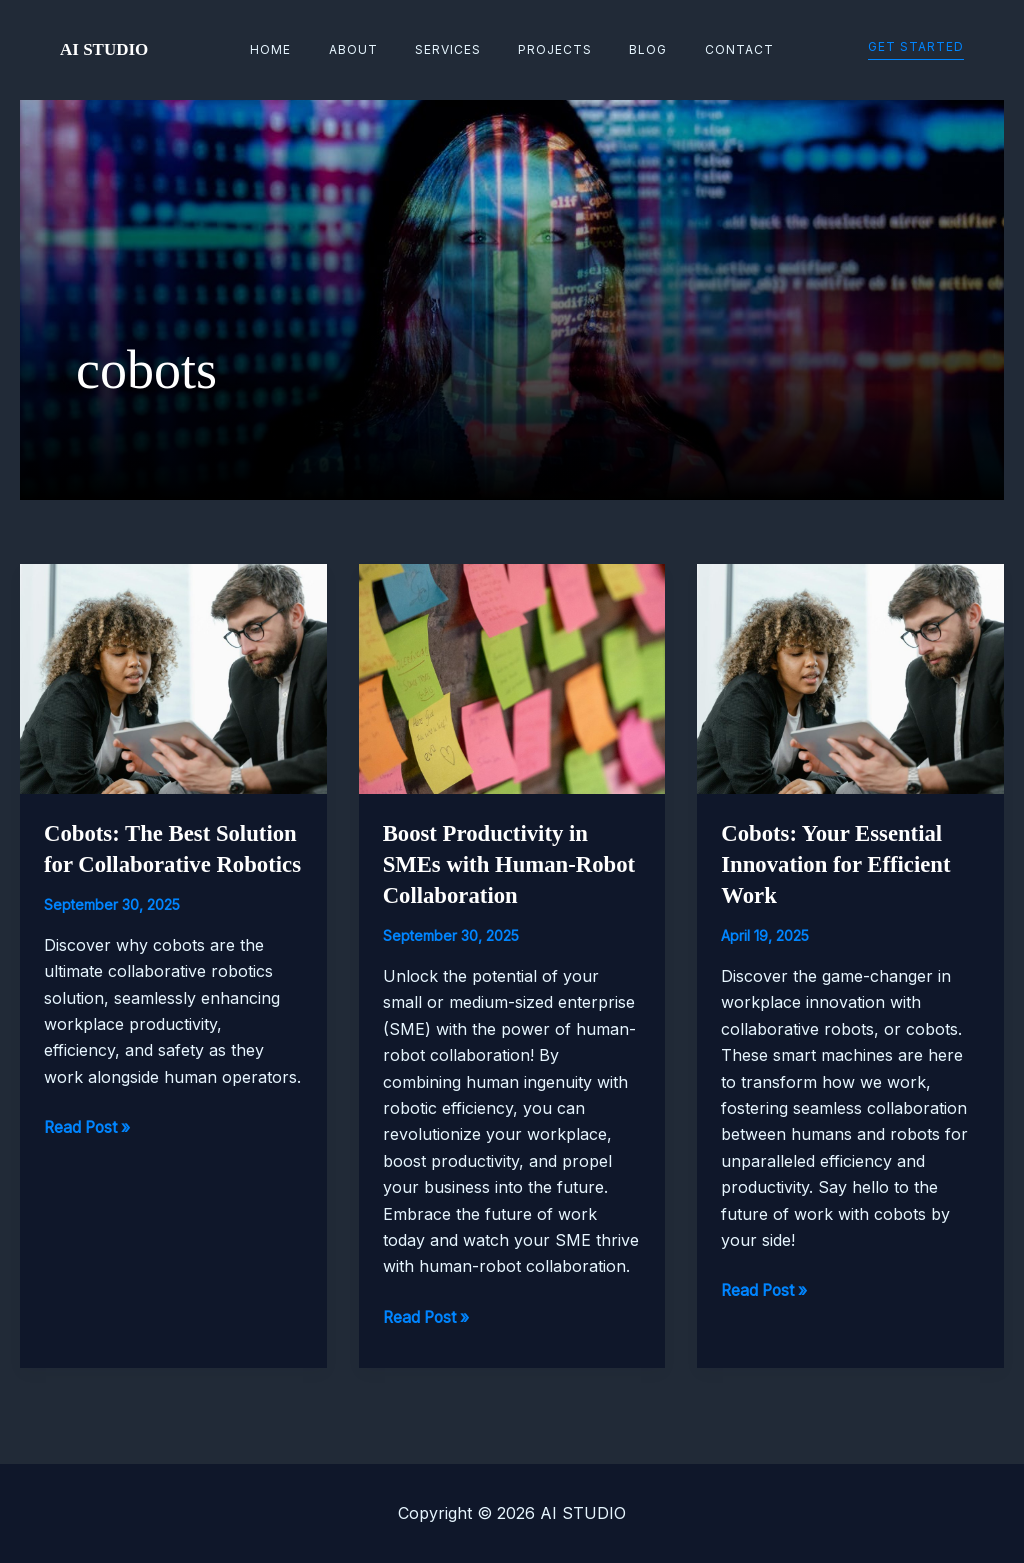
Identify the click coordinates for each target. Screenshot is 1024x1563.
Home (304, 49)
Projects (549, 49)
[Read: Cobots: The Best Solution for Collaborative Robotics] (173, 677)
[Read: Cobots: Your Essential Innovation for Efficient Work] (850, 677)
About (373, 49)
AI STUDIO (104, 49)
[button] (916, 50)
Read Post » (89, 1158)
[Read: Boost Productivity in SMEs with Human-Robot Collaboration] (512, 677)
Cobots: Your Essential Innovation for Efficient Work (842, 864)
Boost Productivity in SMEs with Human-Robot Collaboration (491, 864)
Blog (629, 49)
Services (455, 49)
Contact (706, 49)
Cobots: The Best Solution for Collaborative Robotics (161, 864)
